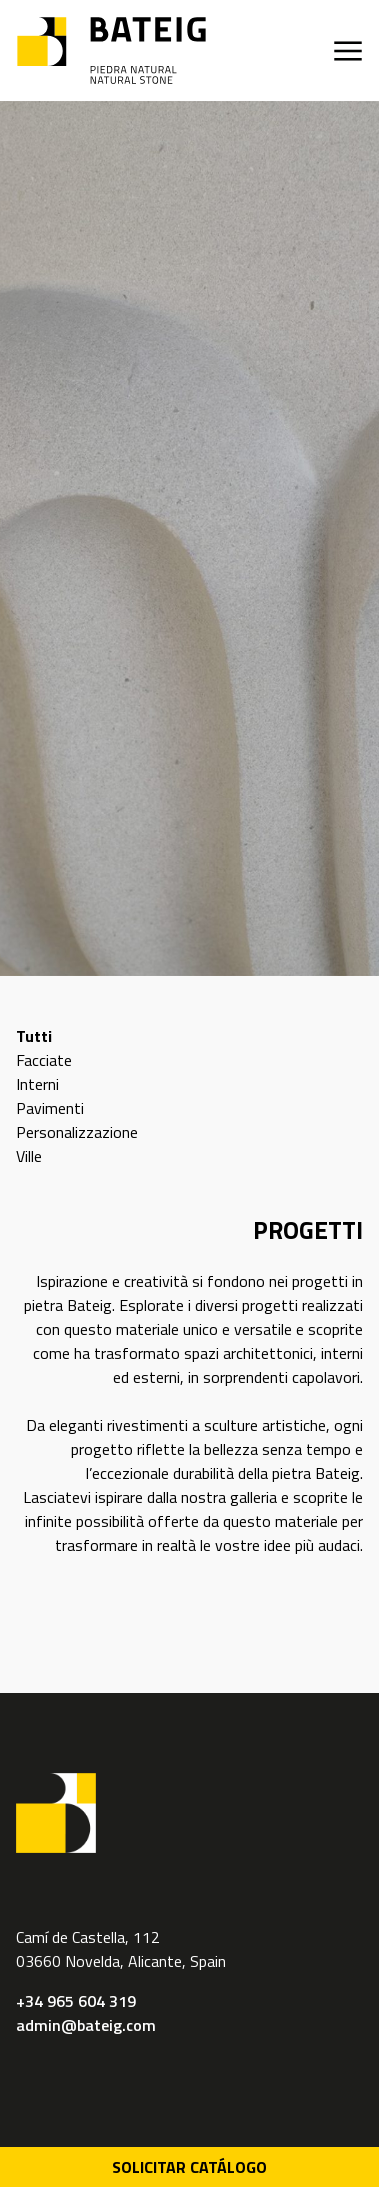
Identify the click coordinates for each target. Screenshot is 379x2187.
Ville (29, 1156)
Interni (37, 1084)
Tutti (34, 1036)
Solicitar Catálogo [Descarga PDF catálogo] (189, 2167)
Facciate (44, 1060)
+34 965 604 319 (76, 2001)
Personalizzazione (77, 1132)
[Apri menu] (348, 51)
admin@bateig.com (86, 2025)
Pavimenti (50, 1108)
